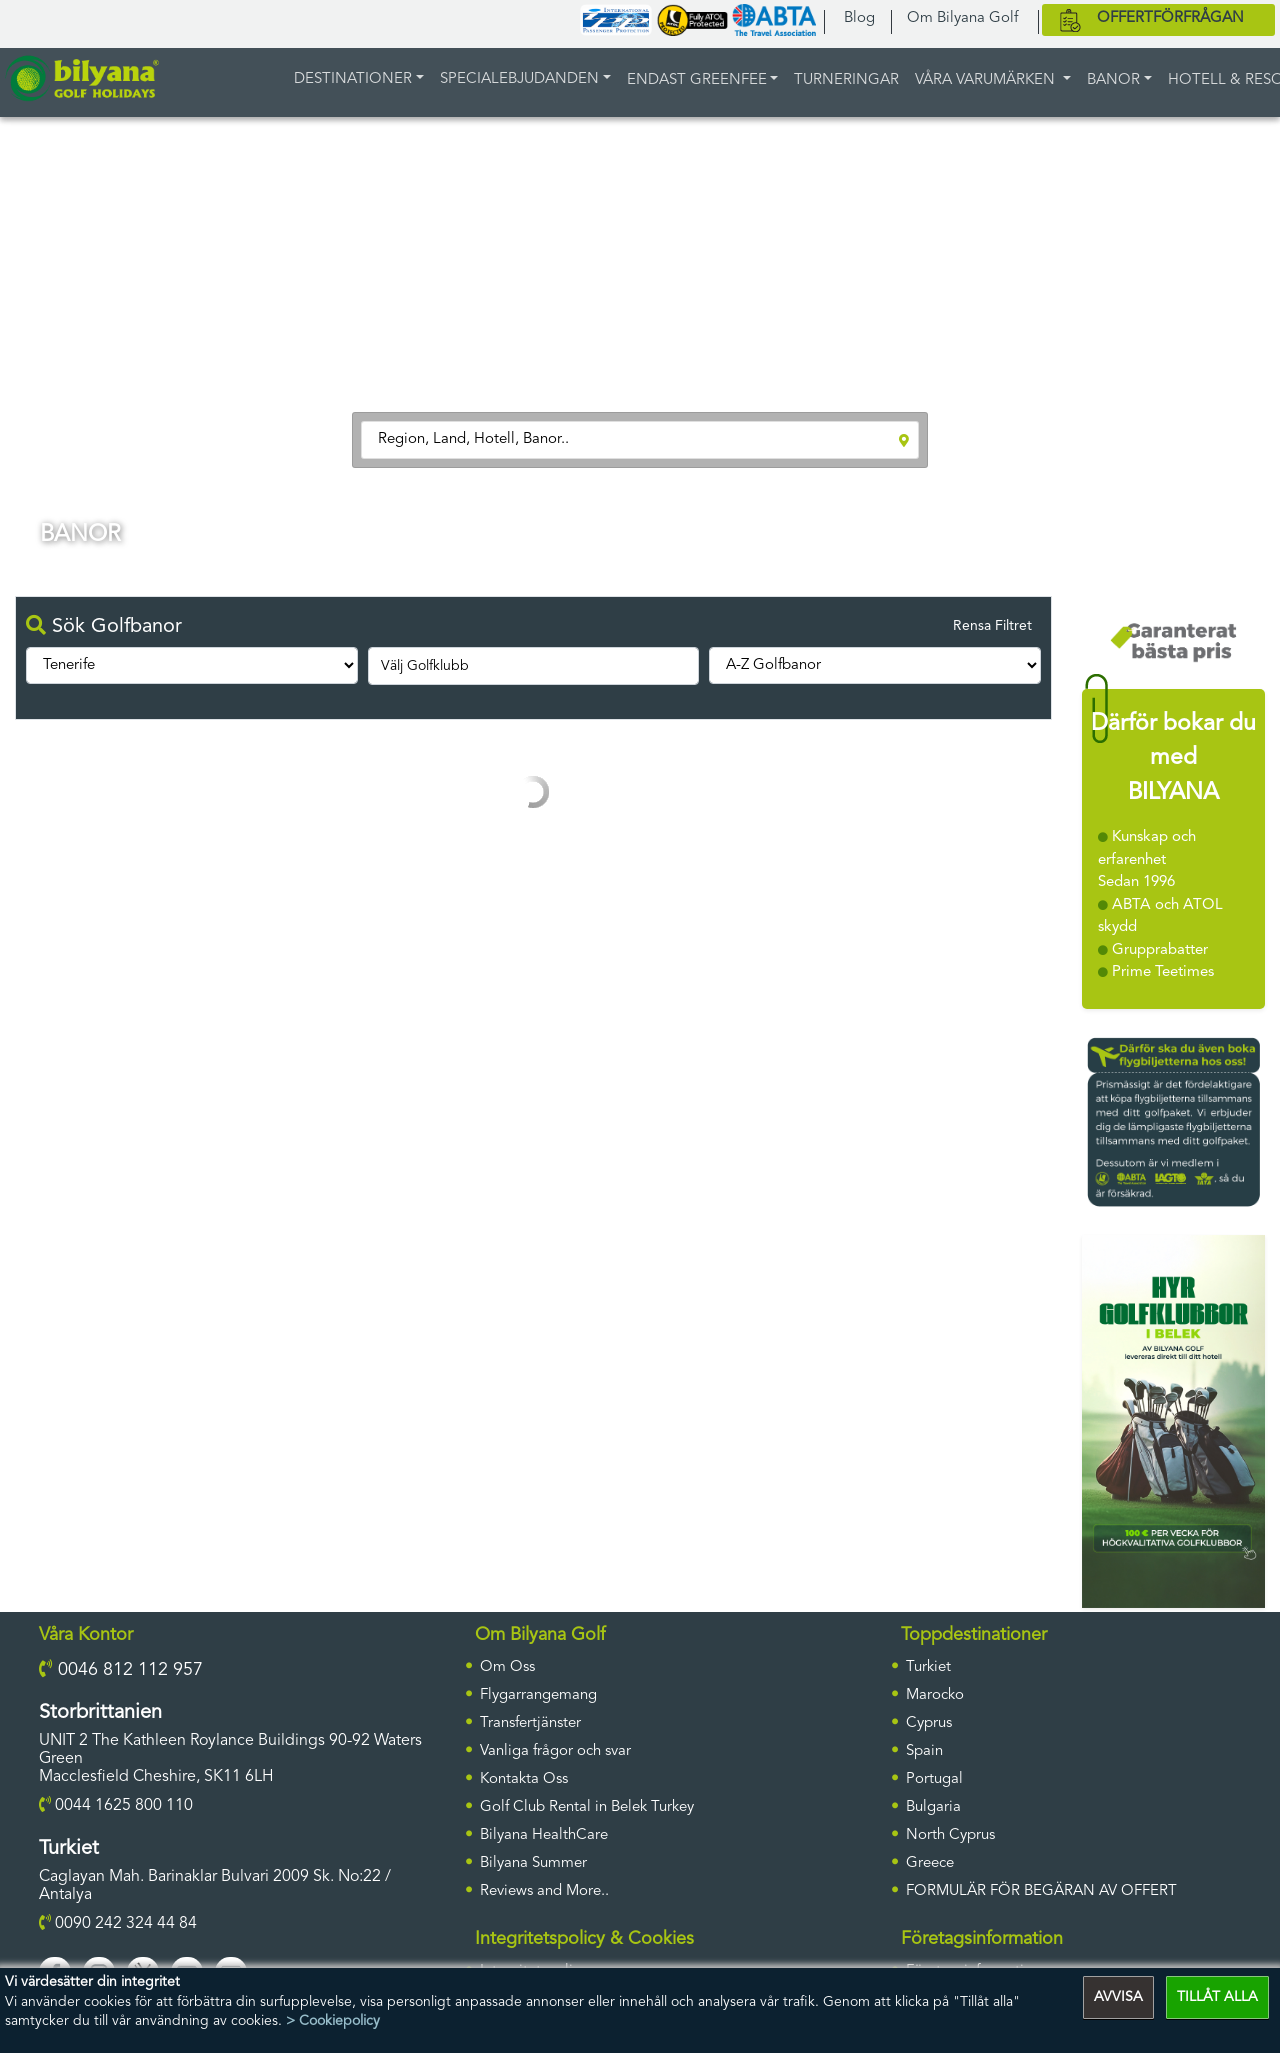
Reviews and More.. (544, 1891)
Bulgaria (933, 1807)
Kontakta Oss (524, 1779)
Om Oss (507, 1667)
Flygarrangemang (538, 1695)
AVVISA (1118, 1997)
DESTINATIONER (353, 79)
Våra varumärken (987, 80)
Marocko (935, 1695)
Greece (930, 1863)
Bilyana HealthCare (544, 1835)
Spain (924, 1751)
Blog (859, 18)
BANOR (1113, 80)
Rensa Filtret (992, 626)
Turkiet (928, 1667)
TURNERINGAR (846, 80)
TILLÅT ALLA (1217, 1997)
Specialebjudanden (519, 79)
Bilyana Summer (533, 1863)
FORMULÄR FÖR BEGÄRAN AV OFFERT (1041, 1891)
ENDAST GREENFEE (697, 80)
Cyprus (929, 1723)
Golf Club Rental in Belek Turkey (587, 1807)
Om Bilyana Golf (962, 18)
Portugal (934, 1779)
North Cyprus (950, 1835)
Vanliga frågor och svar (555, 1751)
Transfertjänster (530, 1723)
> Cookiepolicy (333, 2021)
